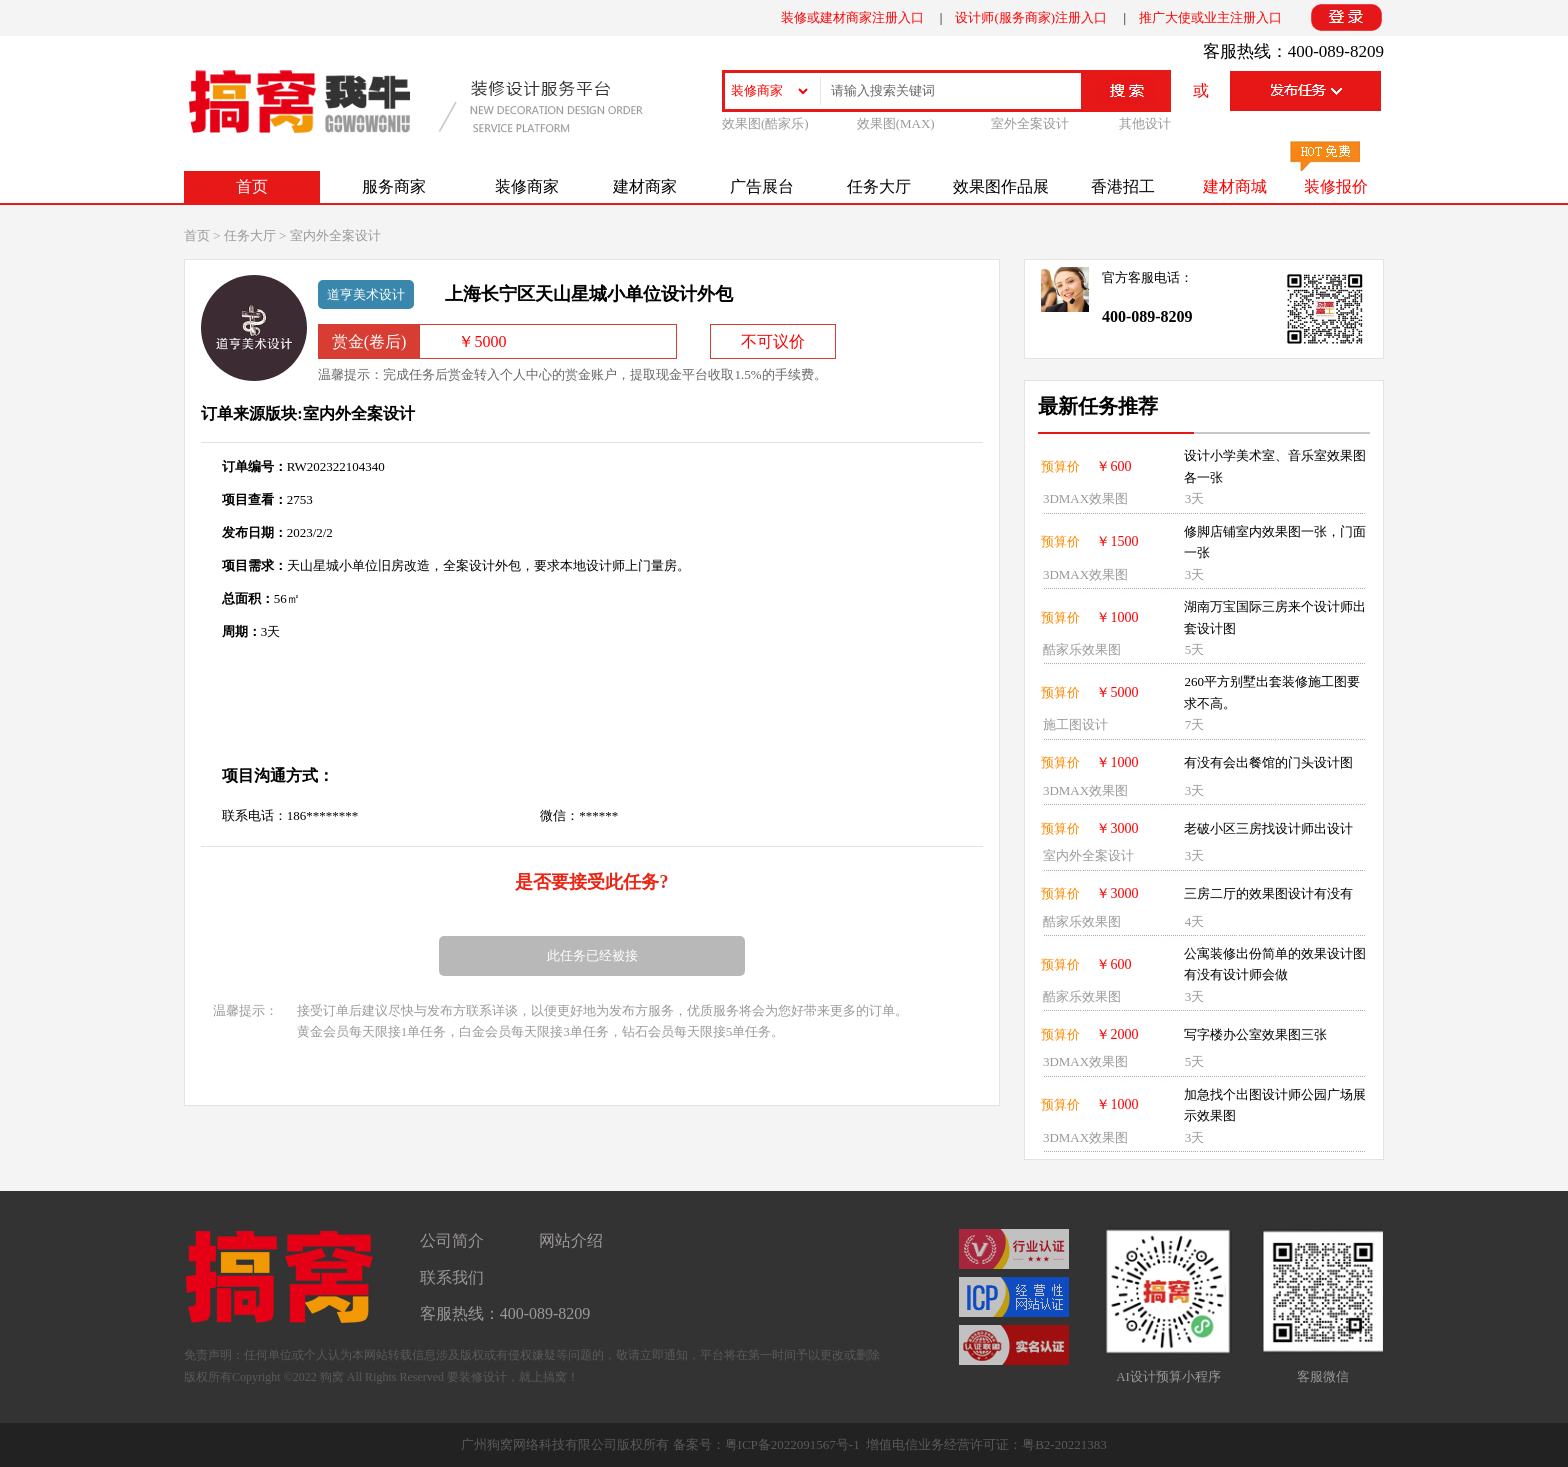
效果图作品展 (1001, 186)
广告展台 (762, 186)
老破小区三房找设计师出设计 (1268, 828)
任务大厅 (879, 186)
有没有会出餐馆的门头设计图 (1268, 762)
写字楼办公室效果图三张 (1255, 1034)
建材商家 (645, 186)
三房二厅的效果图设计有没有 (1268, 893)
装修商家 (527, 186)
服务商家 (394, 186)
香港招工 (1123, 186)
